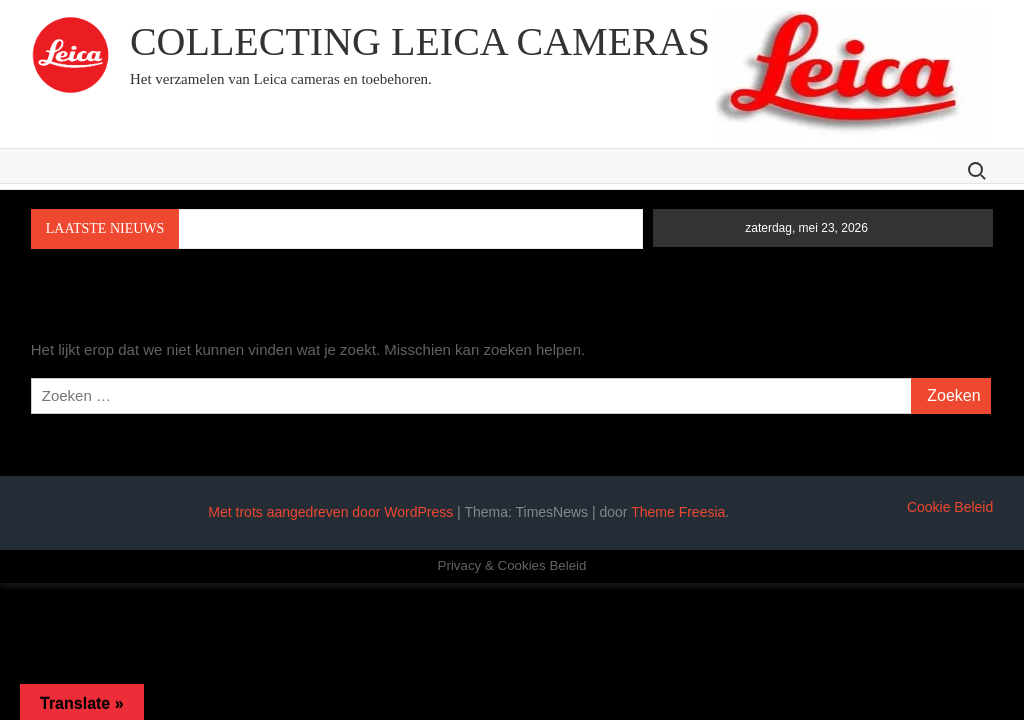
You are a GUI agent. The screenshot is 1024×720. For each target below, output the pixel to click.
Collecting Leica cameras (420, 41)
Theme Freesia (678, 512)
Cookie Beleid (950, 507)
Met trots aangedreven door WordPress (330, 512)
